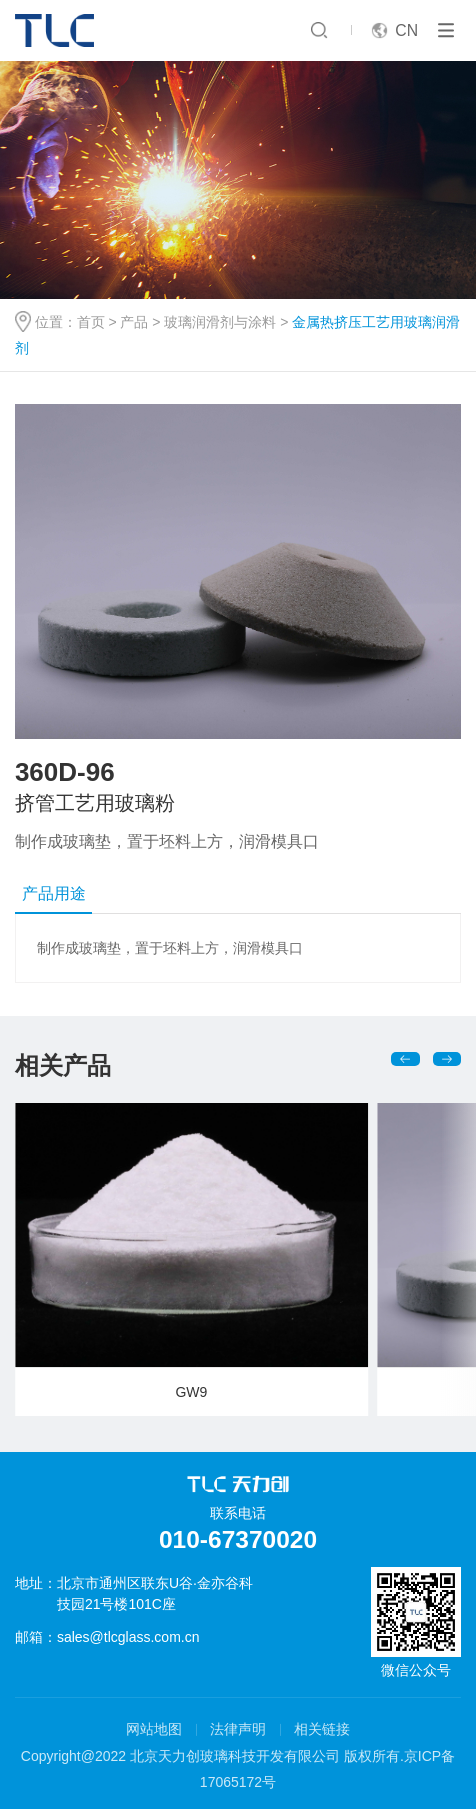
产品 (134, 322)
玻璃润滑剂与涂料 (220, 322)
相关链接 (322, 1729)
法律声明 (238, 1729)
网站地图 (154, 1729)
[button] (405, 1059)
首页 (91, 322)
